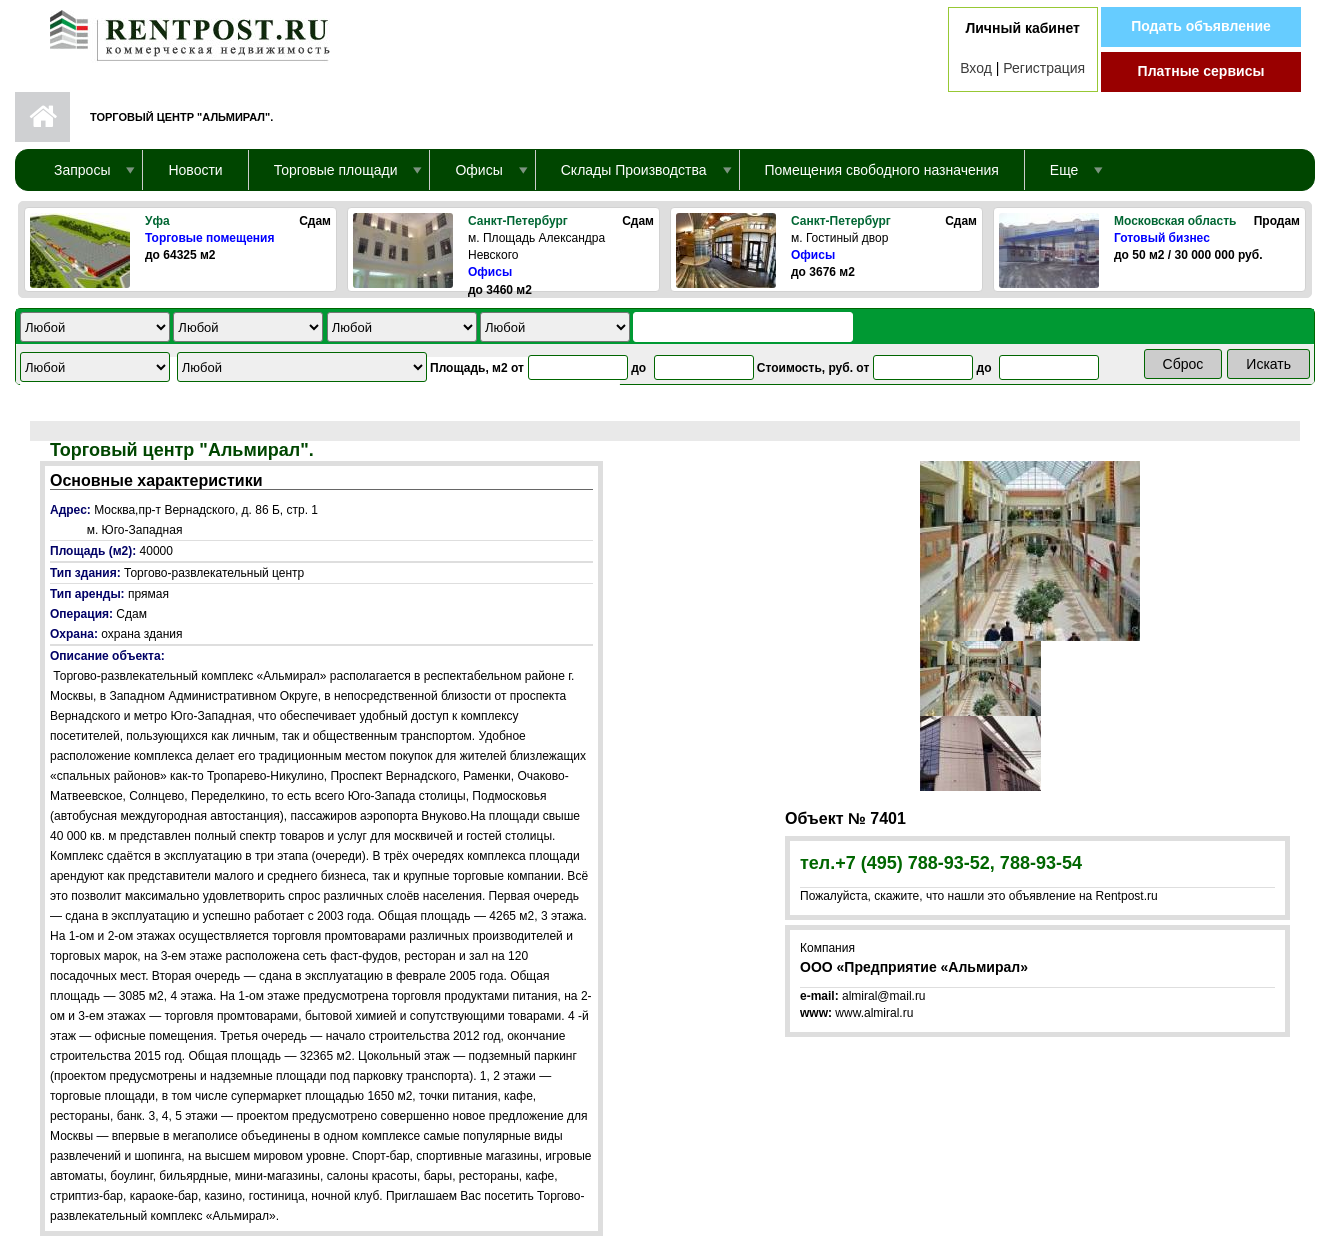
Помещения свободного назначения (882, 170)
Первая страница (42, 117)
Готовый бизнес (1162, 238)
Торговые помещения (209, 238)
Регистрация (1044, 68)
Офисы (490, 272)
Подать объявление (1201, 26)
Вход (976, 68)
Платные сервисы (1201, 71)
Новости (195, 170)
